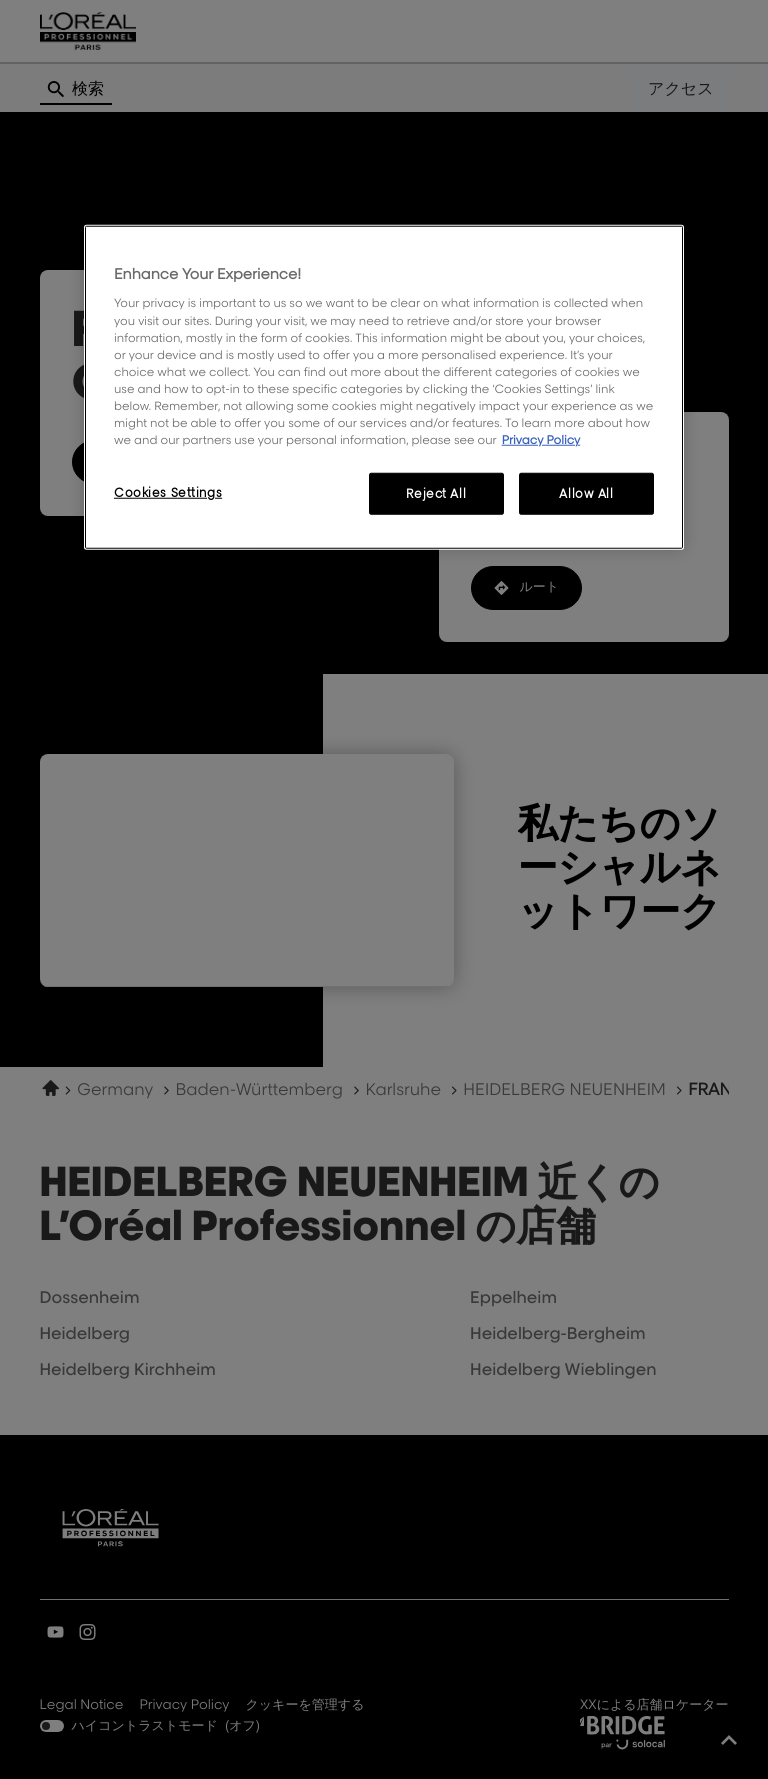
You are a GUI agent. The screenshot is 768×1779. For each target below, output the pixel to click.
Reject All (436, 493)
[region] (384, 387)
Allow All (586, 493)
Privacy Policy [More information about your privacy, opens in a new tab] (541, 439)
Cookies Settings (168, 492)
